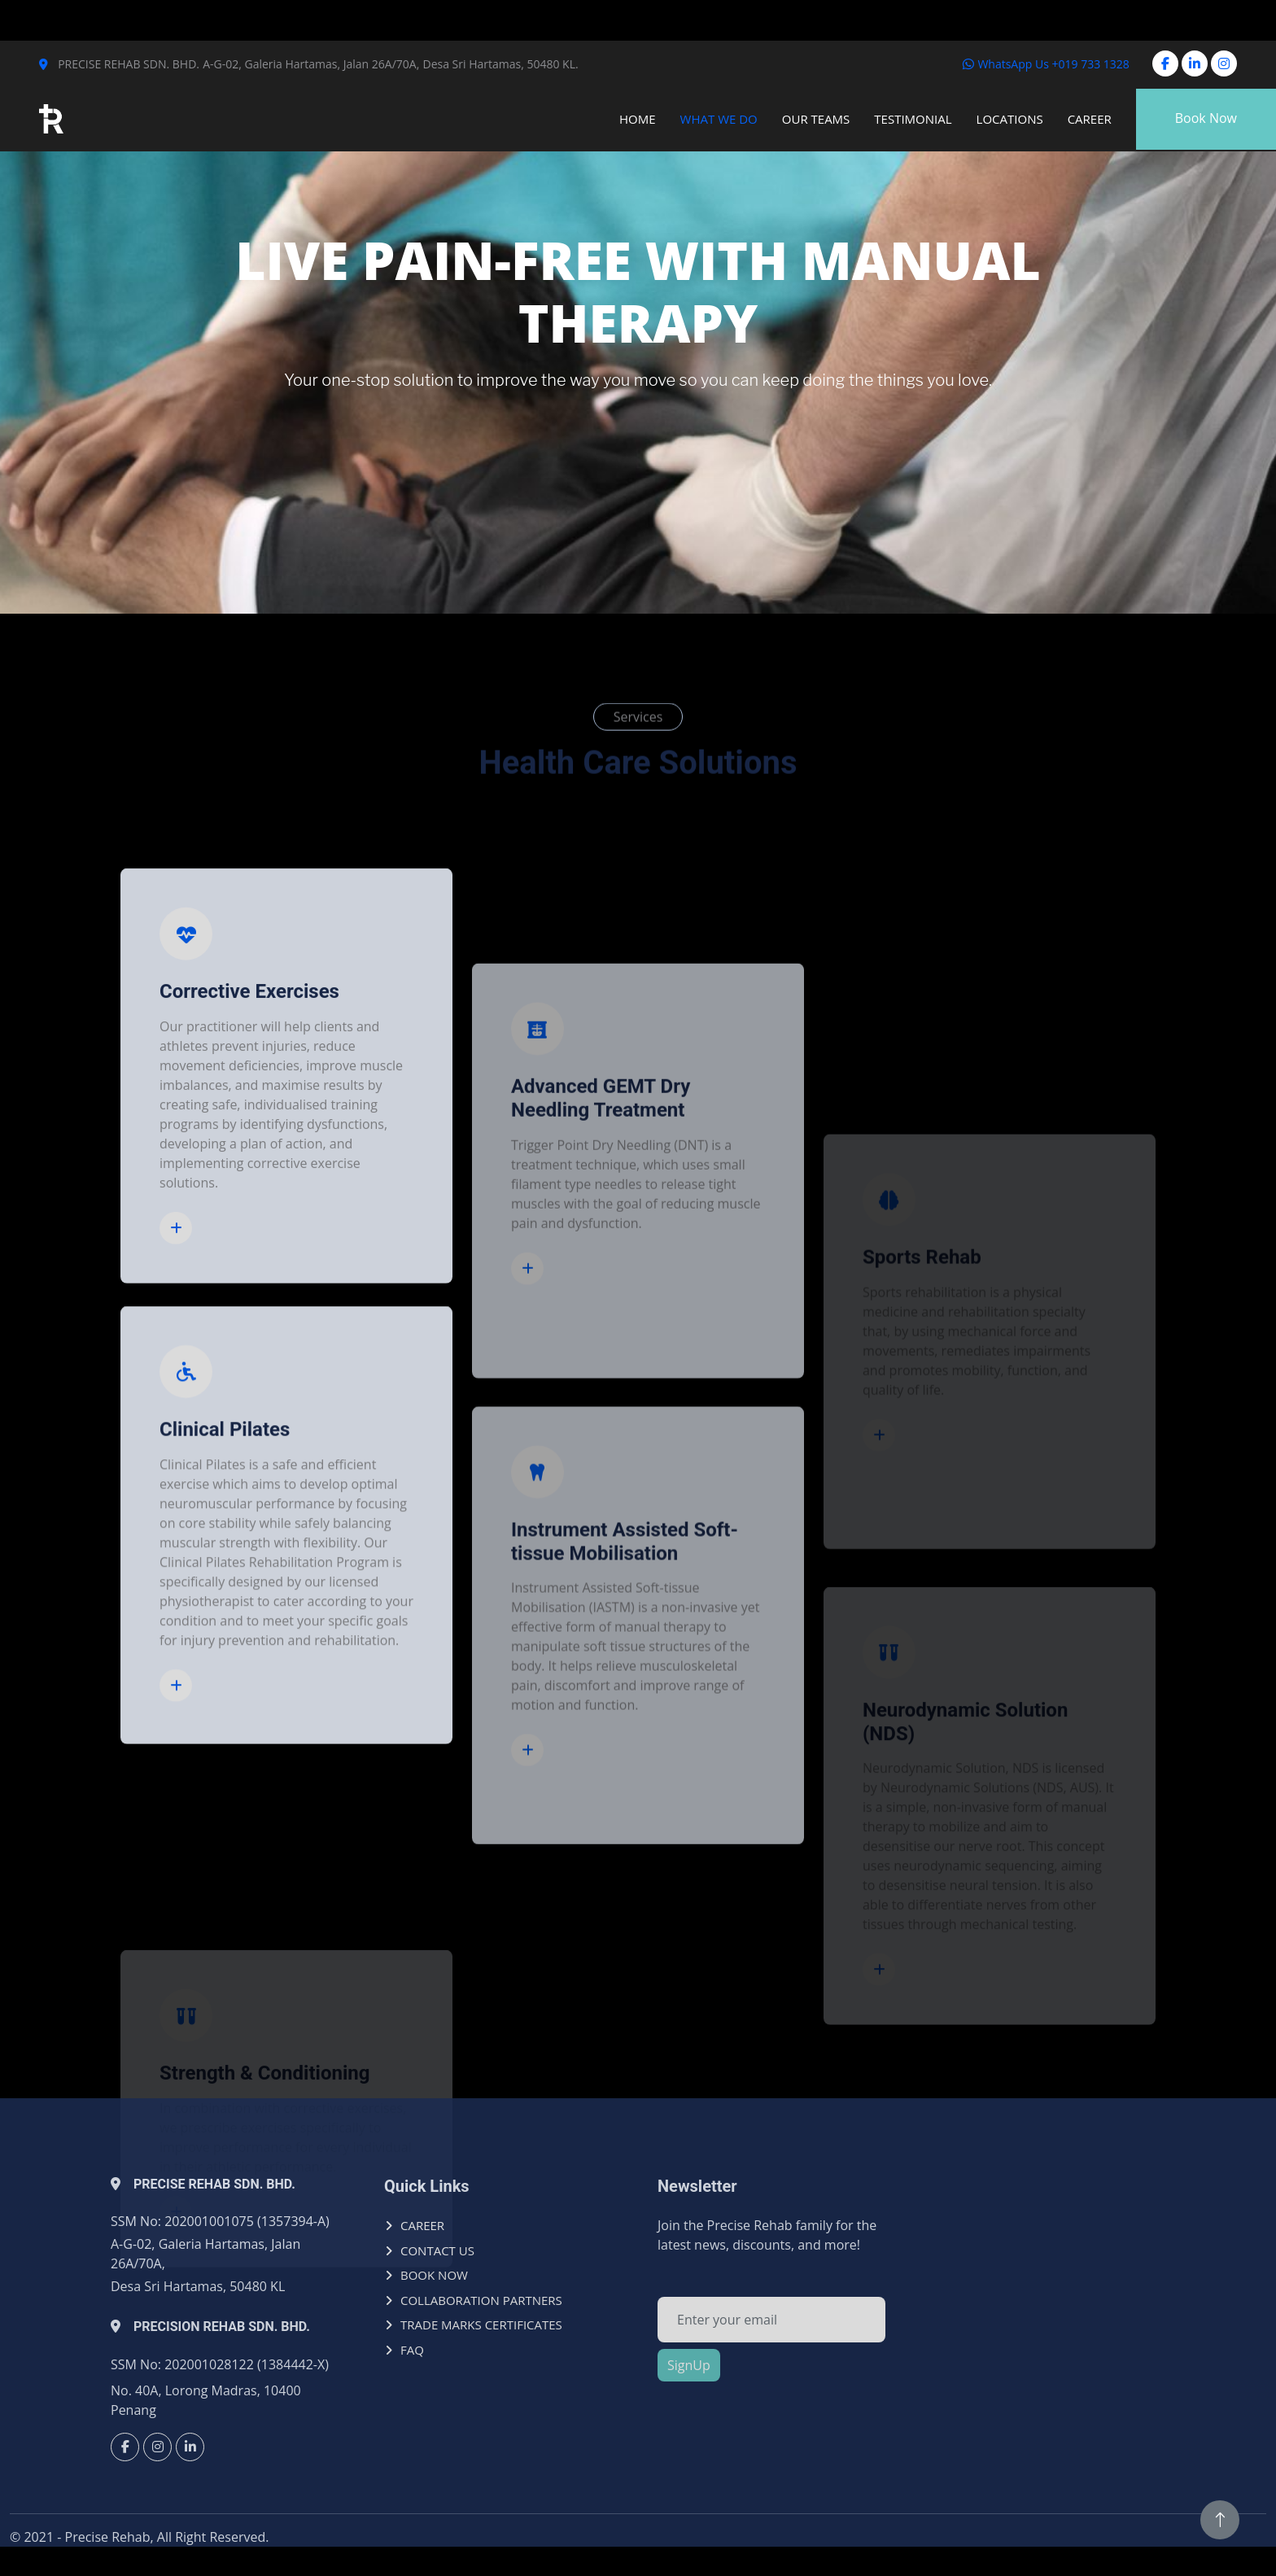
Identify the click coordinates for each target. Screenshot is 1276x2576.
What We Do (719, 119)
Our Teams (816, 119)
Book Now (1206, 118)
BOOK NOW (434, 2275)
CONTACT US (437, 2250)
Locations (1010, 119)
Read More (181, 1522)
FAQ (412, 2350)
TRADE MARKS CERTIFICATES (481, 2324)
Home (637, 119)
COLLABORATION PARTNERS (481, 2300)
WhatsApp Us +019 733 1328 (1046, 64)
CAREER (422, 2225)
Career (1090, 119)
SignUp (688, 2365)
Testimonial (912, 119)
